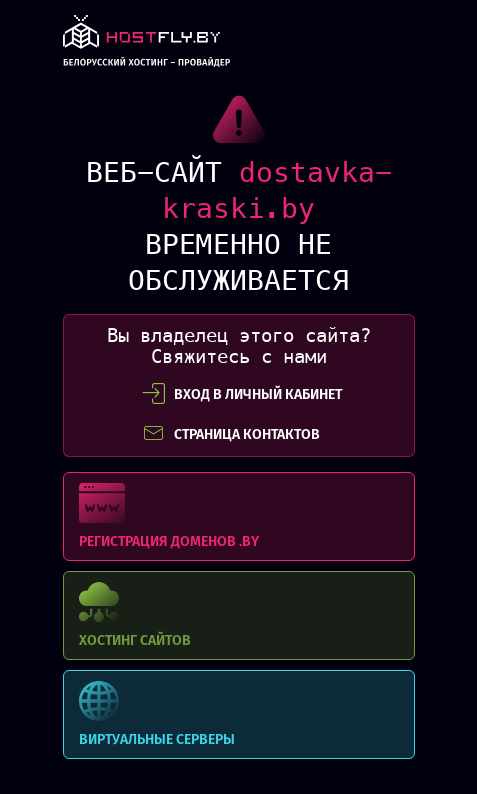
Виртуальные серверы (239, 714)
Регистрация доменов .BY (239, 516)
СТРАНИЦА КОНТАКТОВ (231, 434)
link (147, 46)
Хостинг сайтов (239, 615)
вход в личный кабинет (242, 394)
